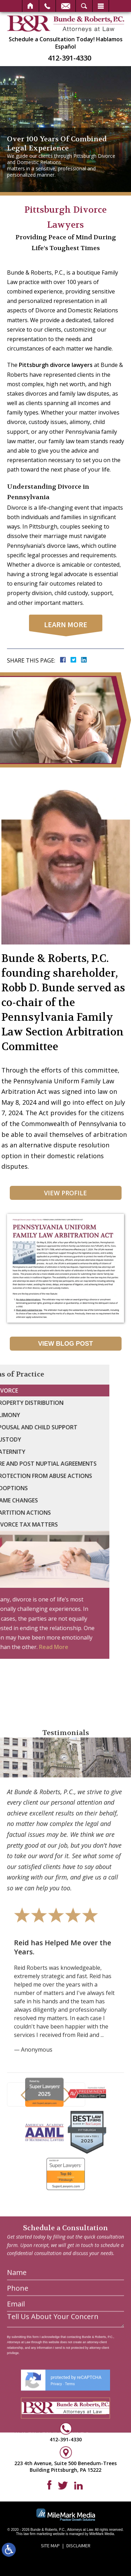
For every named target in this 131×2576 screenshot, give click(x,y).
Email (65, 6)
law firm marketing (37, 2534)
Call (47, 6)
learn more (65, 624)
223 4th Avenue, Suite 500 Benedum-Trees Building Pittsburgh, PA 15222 (65, 2466)
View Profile (65, 1193)
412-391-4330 (69, 58)
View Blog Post (65, 1343)
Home (30, 6)
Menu (101, 6)
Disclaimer (78, 2545)
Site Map (50, 2545)
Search (84, 6)
